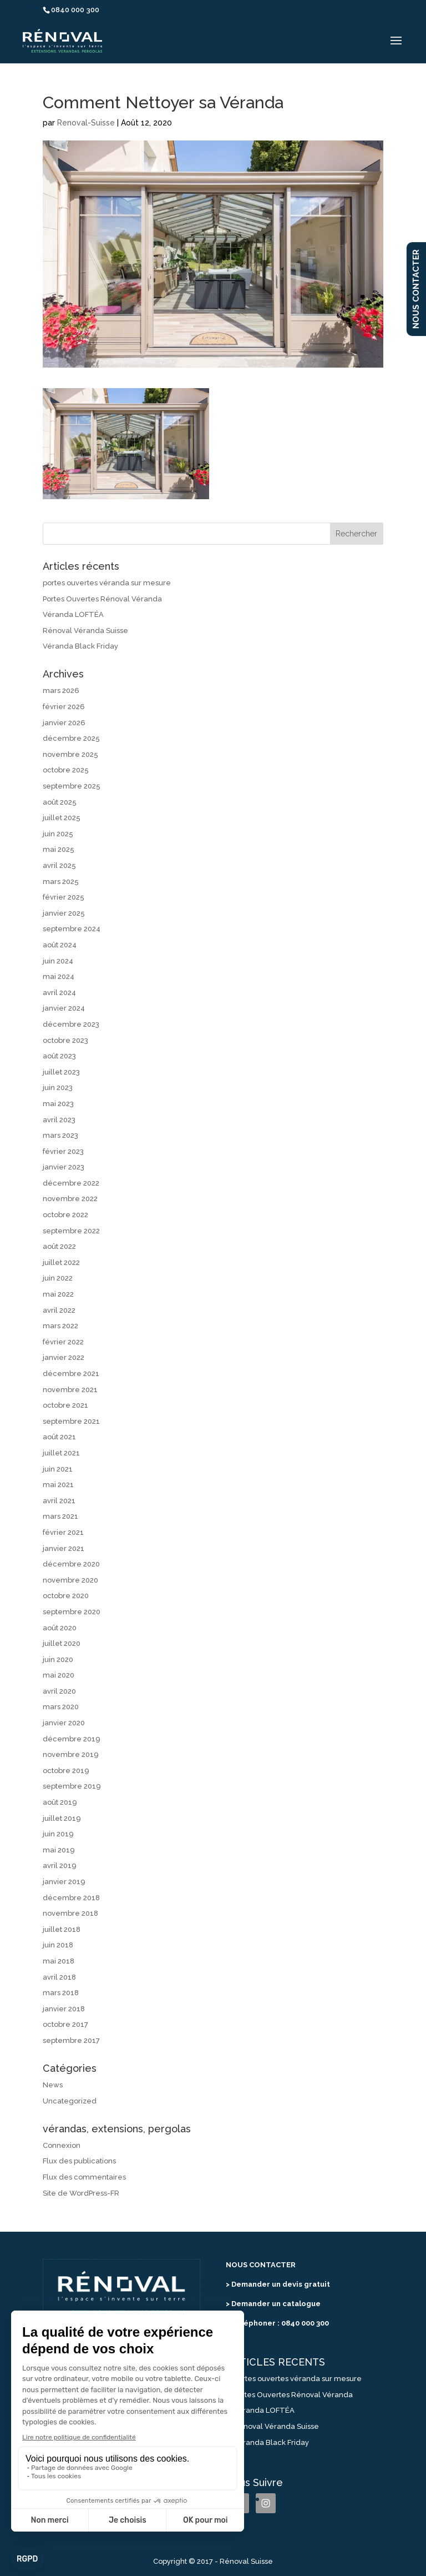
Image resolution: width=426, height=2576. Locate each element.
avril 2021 (59, 1501)
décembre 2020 (71, 1564)
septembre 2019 (72, 1786)
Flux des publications (79, 2161)
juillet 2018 (61, 1929)
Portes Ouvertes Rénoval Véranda (102, 599)
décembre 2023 (71, 1024)
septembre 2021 (71, 1421)
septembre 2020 (71, 1612)
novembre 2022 (70, 1198)
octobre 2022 (65, 1215)
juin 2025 (58, 834)
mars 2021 (60, 1516)
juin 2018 (58, 1945)
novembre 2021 (70, 1389)
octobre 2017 (65, 2024)
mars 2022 (60, 1326)
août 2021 (59, 1437)
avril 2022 (59, 1310)
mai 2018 (58, 1961)
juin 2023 (58, 1087)
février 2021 (63, 1532)
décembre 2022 (71, 1183)
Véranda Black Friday (80, 646)
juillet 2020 (61, 1643)
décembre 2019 (71, 1739)
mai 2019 (59, 1850)
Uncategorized (70, 2101)
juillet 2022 (61, 1262)
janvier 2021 (63, 1548)
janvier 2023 (63, 1167)
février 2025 (63, 897)
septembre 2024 (71, 929)
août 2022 (59, 1246)
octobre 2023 (65, 1040)
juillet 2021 (61, 1453)
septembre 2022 (71, 1231)
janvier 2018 (64, 2009)
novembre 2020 (70, 1580)
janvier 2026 (64, 723)
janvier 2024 (64, 1008)
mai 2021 (58, 1484)
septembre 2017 (71, 2040)
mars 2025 (61, 881)
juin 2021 (58, 1469)
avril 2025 (59, 865)
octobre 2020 (66, 1595)
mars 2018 (61, 1993)
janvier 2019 (64, 1881)
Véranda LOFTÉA (73, 614)
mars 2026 (61, 690)
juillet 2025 (61, 818)
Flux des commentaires (84, 2177)
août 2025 (60, 802)
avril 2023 (59, 1120)
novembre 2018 (70, 1913)
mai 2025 (58, 849)
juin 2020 (58, 1659)
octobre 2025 (66, 770)
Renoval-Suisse (86, 122)
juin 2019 (58, 1834)
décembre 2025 (71, 738)
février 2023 (63, 1151)
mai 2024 (58, 976)
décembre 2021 (71, 1373)
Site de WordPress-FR (81, 2193)
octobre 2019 (66, 1770)
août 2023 (59, 1056)
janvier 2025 (64, 913)
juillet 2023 (61, 1072)
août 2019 (60, 1802)
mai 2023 (58, 1103)
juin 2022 (58, 1278)
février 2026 (64, 706)
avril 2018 (59, 1977)
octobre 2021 (65, 1405)
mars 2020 (61, 1707)
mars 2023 (60, 1135)
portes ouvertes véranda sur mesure (107, 583)
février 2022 (63, 1342)
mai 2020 (58, 1675)
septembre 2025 (71, 786)
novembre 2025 (70, 754)
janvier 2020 (64, 1723)
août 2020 (60, 1628)
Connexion (61, 2145)
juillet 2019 (62, 1818)
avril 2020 (59, 1691)
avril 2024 (59, 992)
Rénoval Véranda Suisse (85, 630)
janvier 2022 (63, 1357)
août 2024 (60, 945)
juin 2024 (58, 961)
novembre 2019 (71, 1754)
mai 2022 (58, 1294)
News (53, 2085)
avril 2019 (60, 1865)
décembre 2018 (71, 1898)
